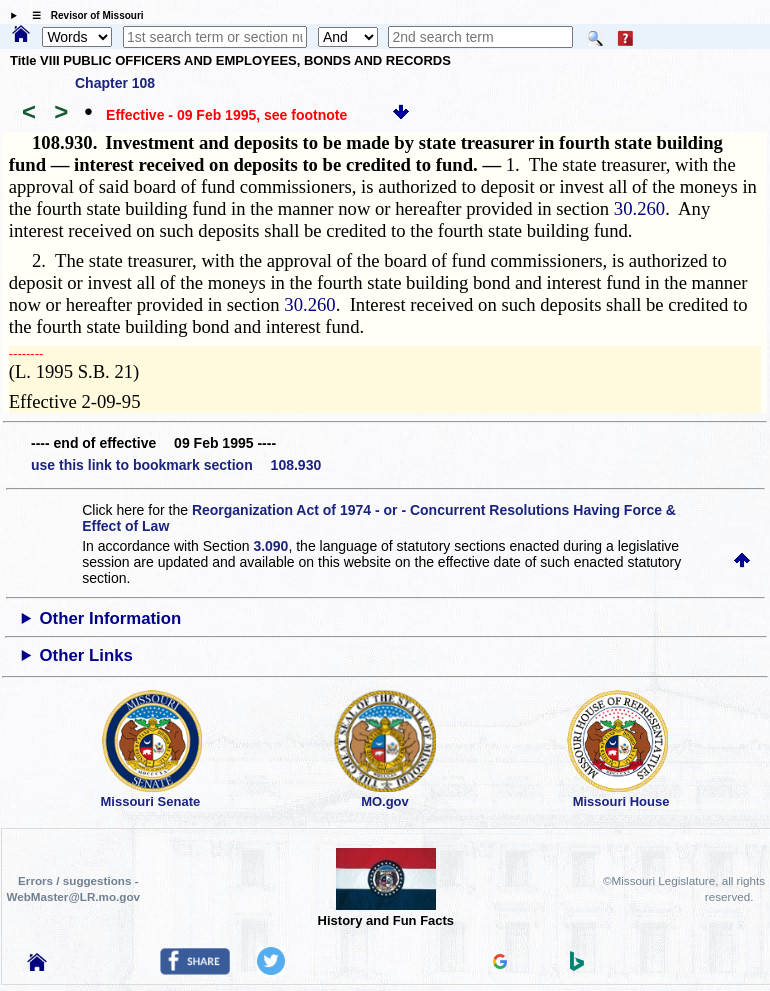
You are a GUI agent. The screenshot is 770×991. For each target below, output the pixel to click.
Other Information (111, 618)
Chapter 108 (115, 83)
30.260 (639, 208)
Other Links (86, 655)
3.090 (270, 546)
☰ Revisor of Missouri (83, 15)
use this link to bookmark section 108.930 (176, 465)
